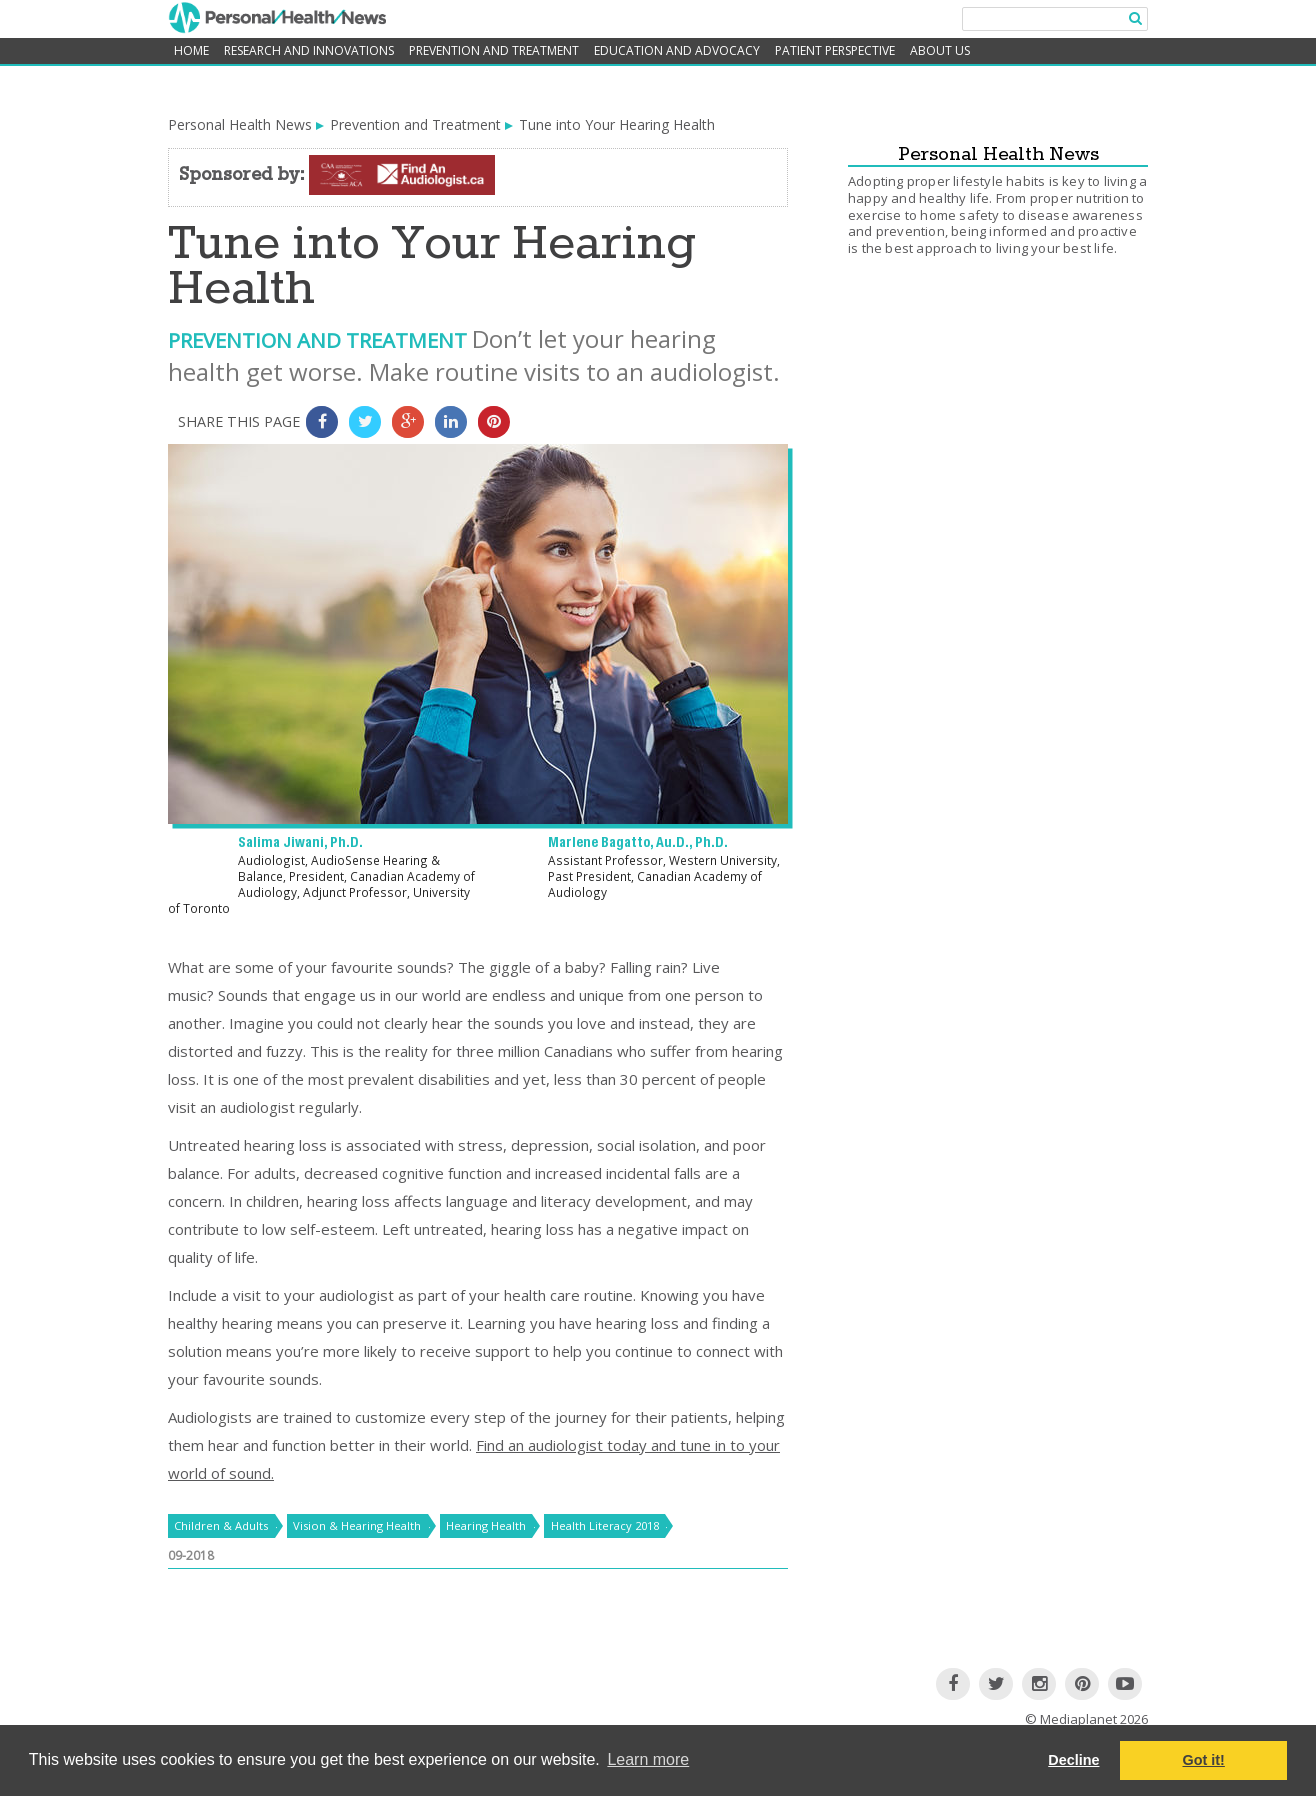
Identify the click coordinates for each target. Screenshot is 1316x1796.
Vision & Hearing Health (357, 1525)
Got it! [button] (1204, 1760)
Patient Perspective (835, 50)
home (191, 50)
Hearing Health (486, 1525)
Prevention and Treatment (494, 50)
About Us (940, 50)
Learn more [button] (648, 1759)
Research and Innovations (309, 50)
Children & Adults (221, 1525)
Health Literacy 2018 (605, 1525)
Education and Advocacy (677, 50)
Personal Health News (240, 124)
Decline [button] (1073, 1760)
